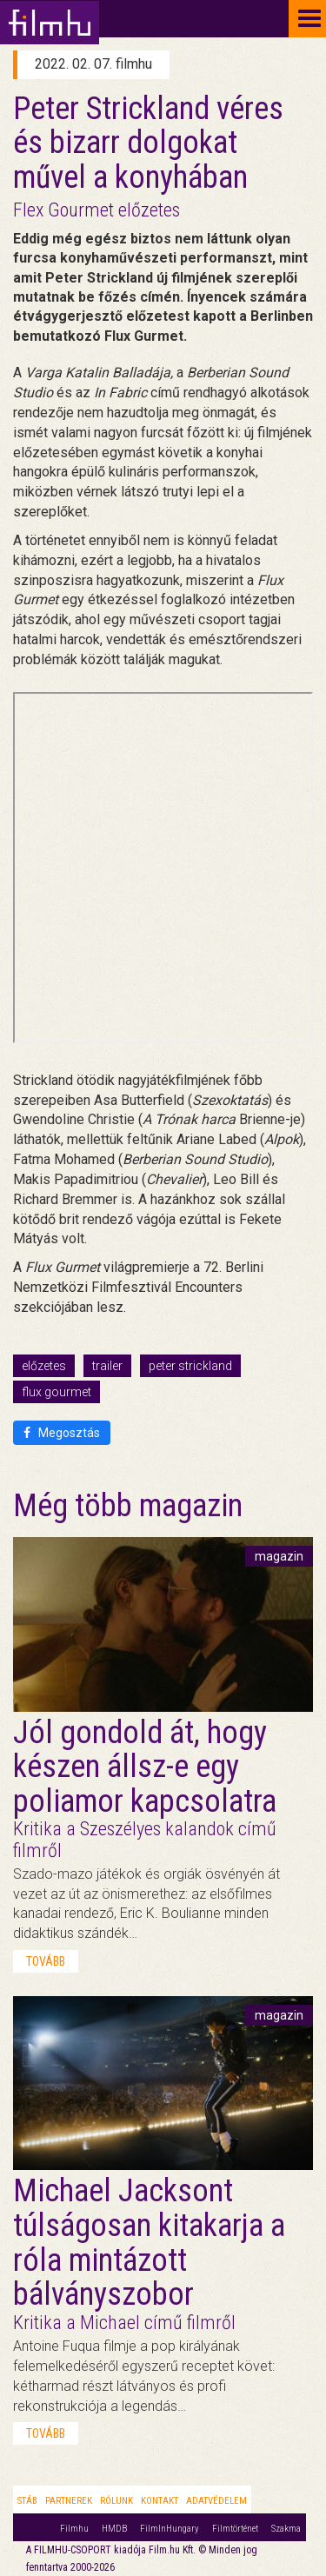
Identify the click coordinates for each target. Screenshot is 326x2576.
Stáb (27, 2500)
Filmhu (74, 2528)
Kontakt (159, 2500)
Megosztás (61, 1433)
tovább (45, 1961)
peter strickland (190, 1366)
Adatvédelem (216, 2500)
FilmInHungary (169, 2528)
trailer (107, 1366)
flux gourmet (56, 1392)
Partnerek (68, 2500)
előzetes (44, 1366)
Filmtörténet (235, 2528)
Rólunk (116, 2500)
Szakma (286, 2528)
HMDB (114, 2528)
